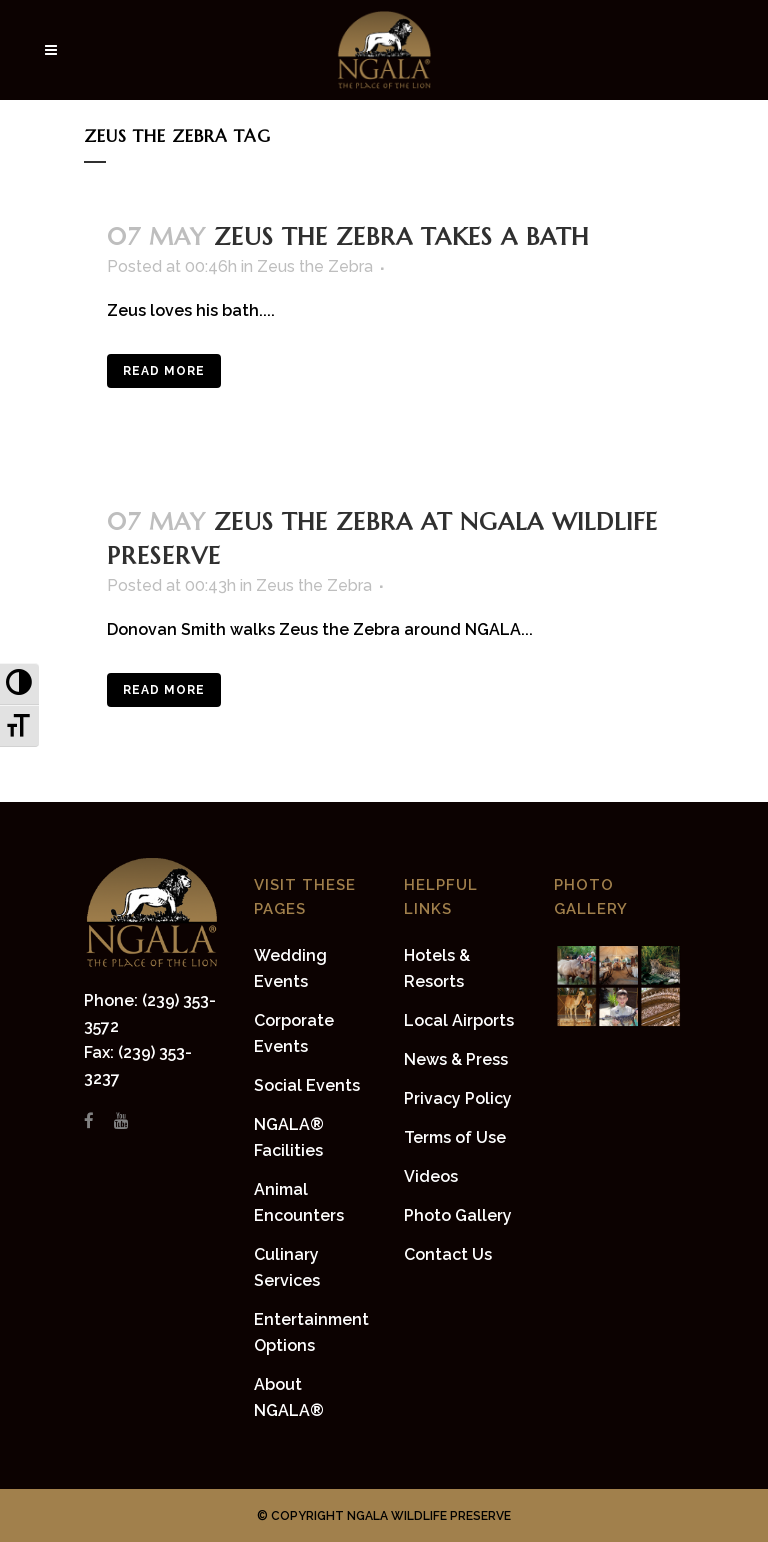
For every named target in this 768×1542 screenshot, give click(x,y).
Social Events (307, 1085)
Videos (431, 1176)
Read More (164, 371)
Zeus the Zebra (315, 266)
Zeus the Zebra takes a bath (401, 237)
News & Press (456, 1059)
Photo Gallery (458, 1215)
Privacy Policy (458, 1098)
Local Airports (459, 1020)
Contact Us (448, 1254)
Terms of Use (455, 1137)
